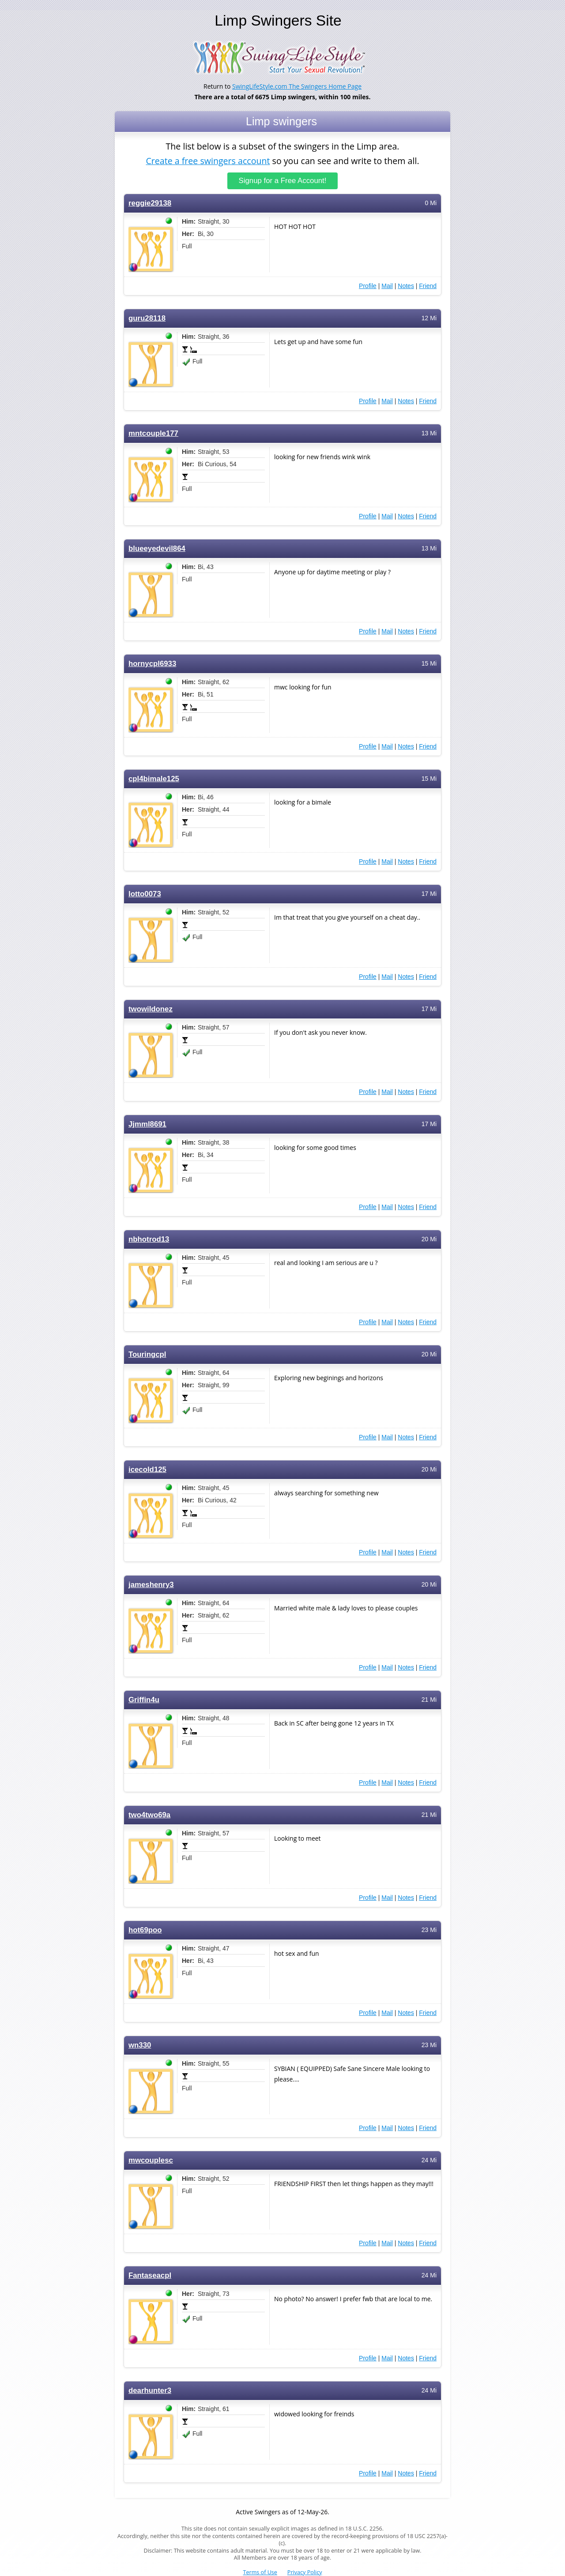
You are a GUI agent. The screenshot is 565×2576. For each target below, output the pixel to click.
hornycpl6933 (152, 663)
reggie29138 (149, 203)
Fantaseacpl (149, 2275)
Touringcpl (147, 1354)
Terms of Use (260, 2572)
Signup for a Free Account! (283, 180)
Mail (387, 285)
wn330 (139, 2045)
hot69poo (145, 1930)
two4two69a (149, 1815)
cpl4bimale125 (153, 779)
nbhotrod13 (148, 1239)
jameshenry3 (151, 1584)
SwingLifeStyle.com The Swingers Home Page (297, 86)
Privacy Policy (304, 2572)
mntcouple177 (153, 433)
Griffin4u (143, 1700)
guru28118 (147, 318)
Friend (428, 285)
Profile (368, 285)
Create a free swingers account (208, 160)
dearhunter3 (149, 2390)
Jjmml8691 (147, 1124)
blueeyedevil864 (156, 548)
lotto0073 (144, 894)
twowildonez (150, 1009)
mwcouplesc (150, 2160)
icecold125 (147, 1469)
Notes (406, 285)
